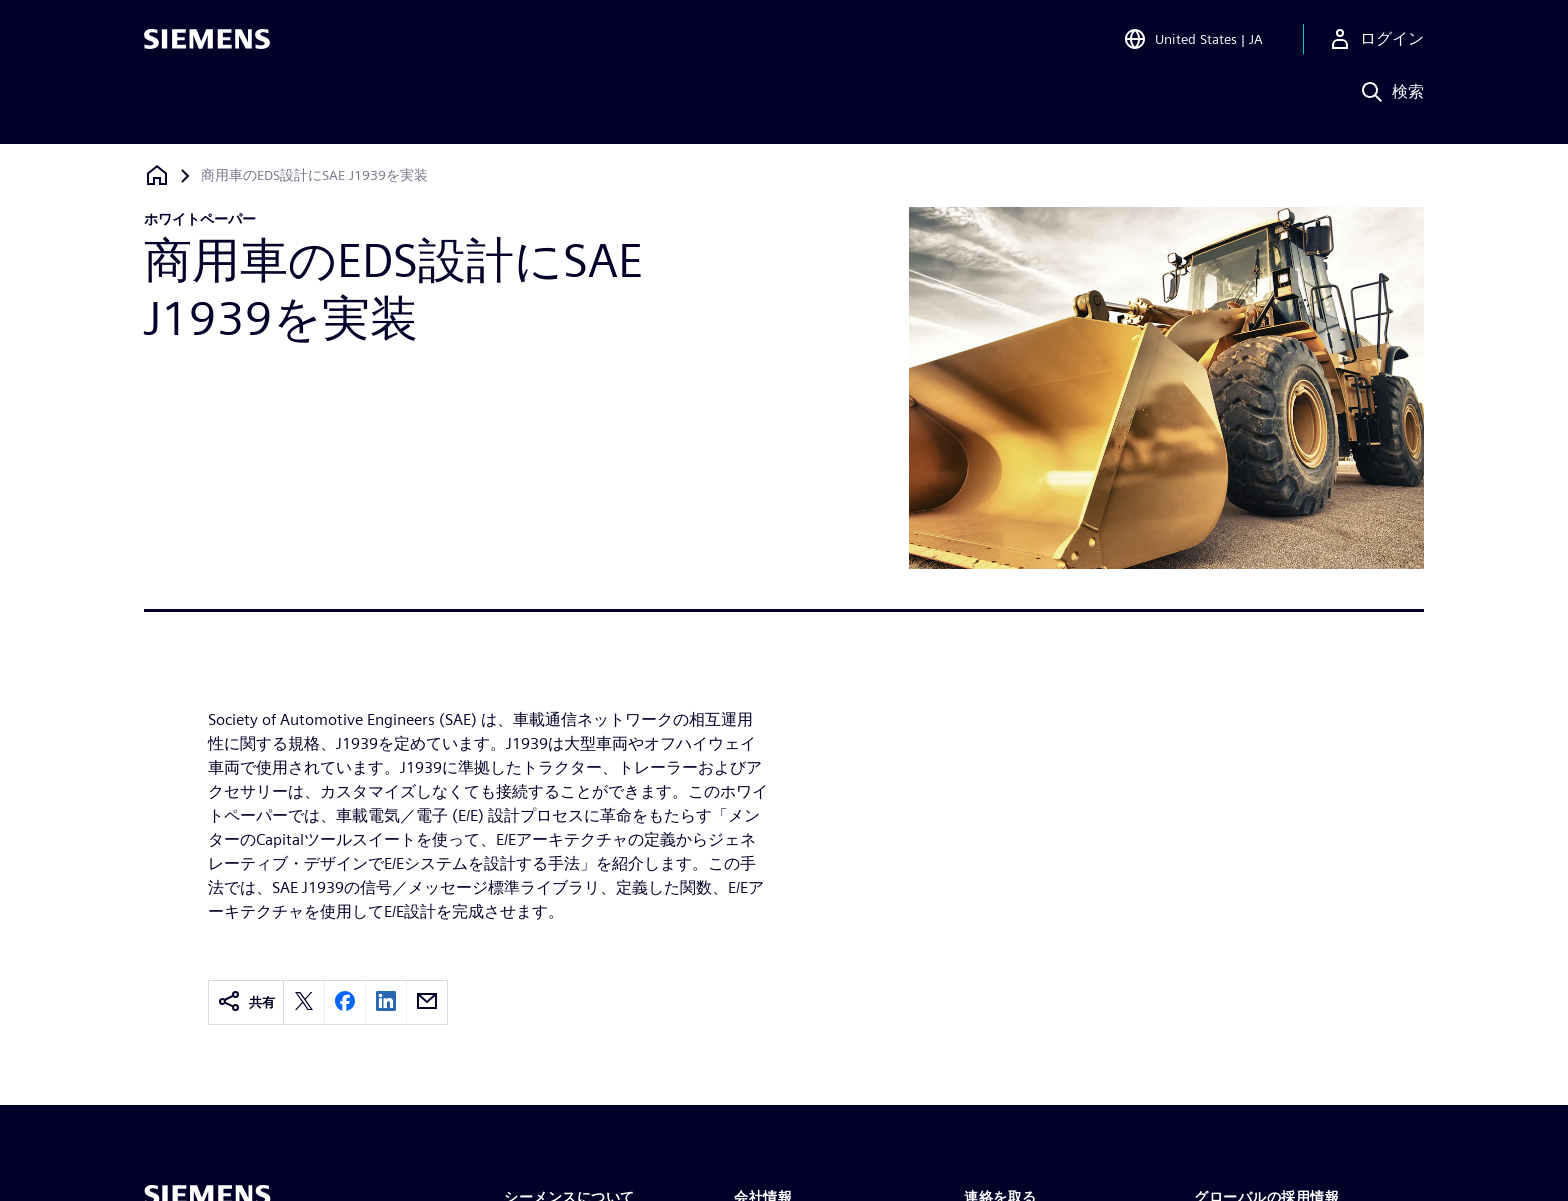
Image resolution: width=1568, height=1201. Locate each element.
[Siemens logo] (207, 44)
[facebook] (345, 1002)
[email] (427, 1002)
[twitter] (304, 1002)
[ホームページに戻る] (157, 175)
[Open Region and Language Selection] (1193, 44)
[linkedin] (386, 1002)
